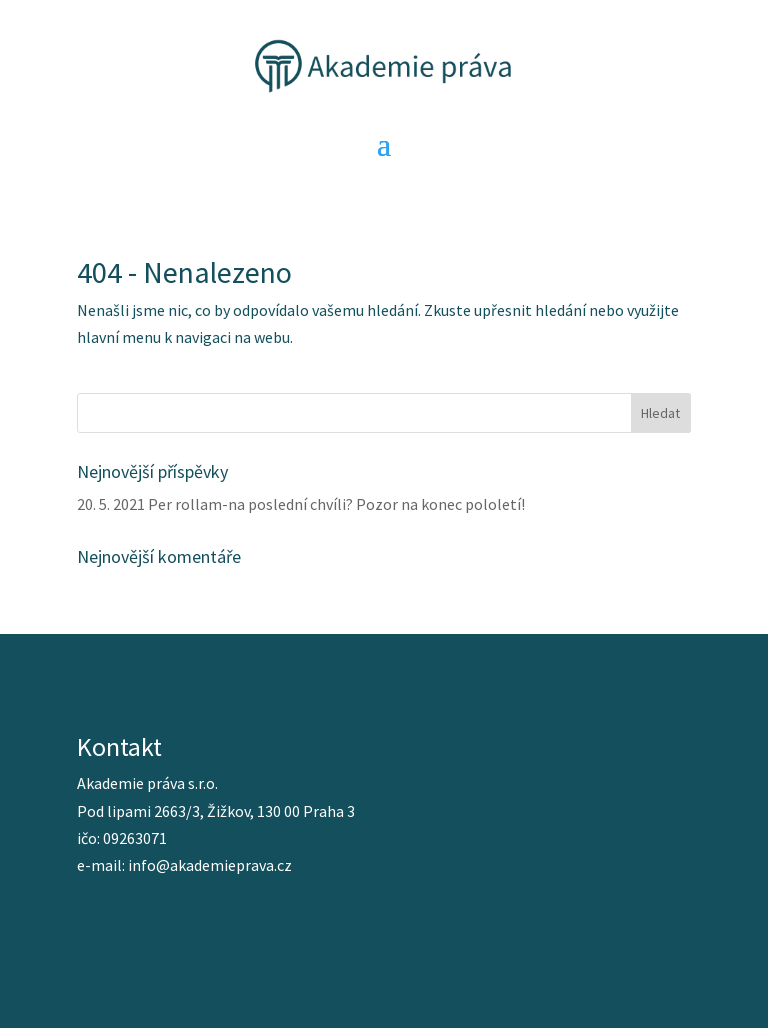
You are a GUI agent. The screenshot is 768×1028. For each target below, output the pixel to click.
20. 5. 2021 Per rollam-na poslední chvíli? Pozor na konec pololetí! (301, 504)
